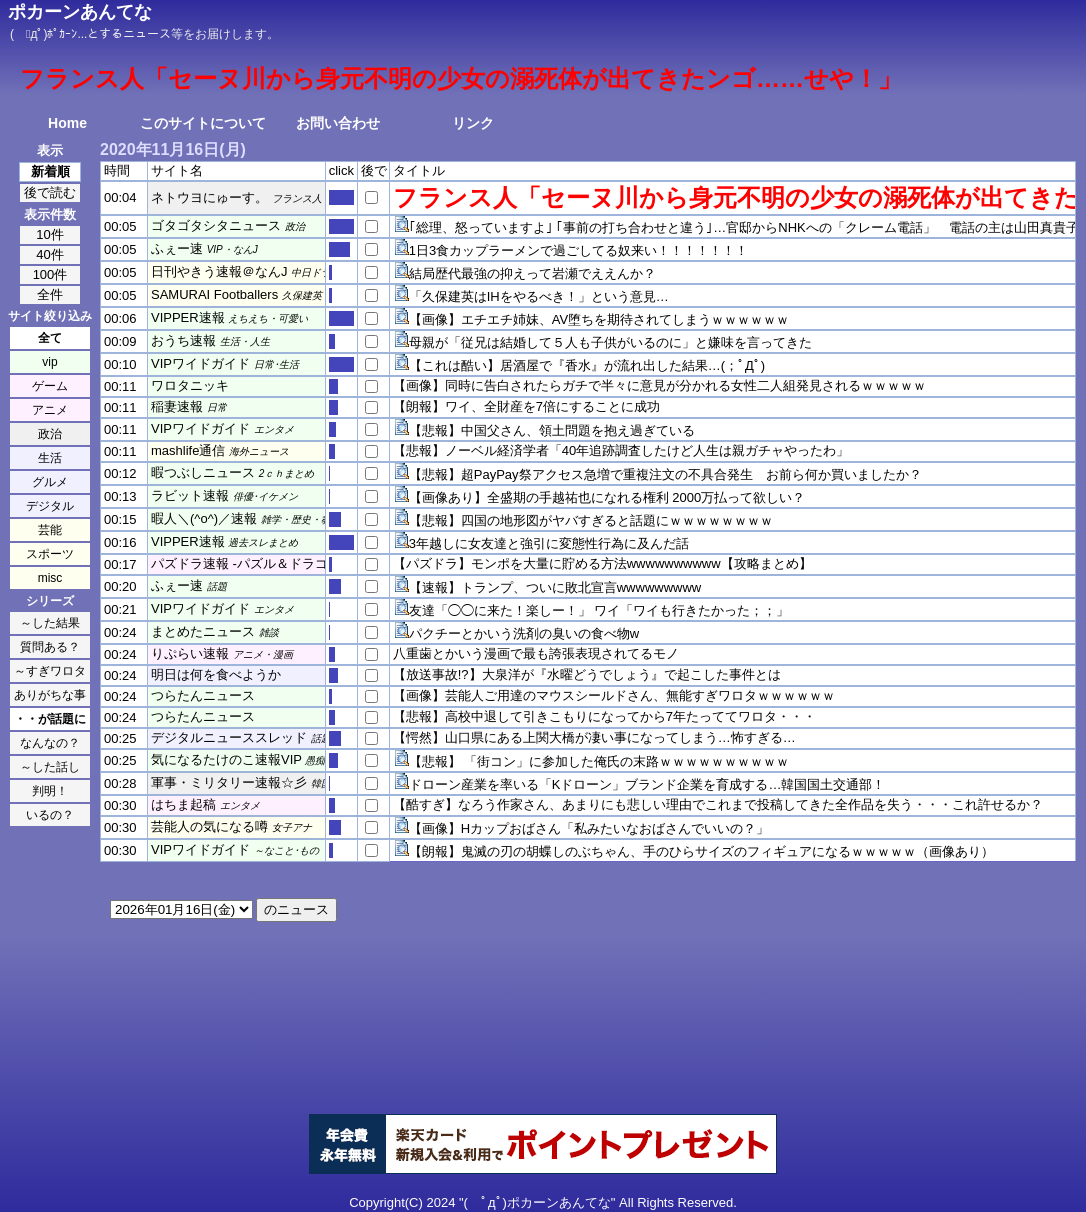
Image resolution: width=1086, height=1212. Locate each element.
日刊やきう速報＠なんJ (219, 271)
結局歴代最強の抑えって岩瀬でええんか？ (532, 273)
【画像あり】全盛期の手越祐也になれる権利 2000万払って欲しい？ (607, 497)
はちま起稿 (183, 804)
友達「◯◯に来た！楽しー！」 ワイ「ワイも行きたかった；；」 (599, 610)
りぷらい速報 (190, 653)
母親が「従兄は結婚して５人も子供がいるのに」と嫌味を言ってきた (610, 342)
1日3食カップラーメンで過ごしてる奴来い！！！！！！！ (578, 250)
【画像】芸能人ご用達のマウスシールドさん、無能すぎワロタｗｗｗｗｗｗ (614, 695)
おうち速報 (183, 340)
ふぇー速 (177, 248)
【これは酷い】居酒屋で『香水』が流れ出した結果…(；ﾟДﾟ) (587, 365)
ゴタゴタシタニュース (216, 225)
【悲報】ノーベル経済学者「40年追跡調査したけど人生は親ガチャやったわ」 (621, 450)
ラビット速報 (190, 495)
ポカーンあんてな (80, 12)
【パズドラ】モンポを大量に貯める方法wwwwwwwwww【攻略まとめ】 (602, 563)
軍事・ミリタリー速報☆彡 (229, 782)
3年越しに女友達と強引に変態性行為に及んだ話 (549, 543)
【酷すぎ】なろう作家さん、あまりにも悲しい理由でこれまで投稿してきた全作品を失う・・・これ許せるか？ (718, 804)
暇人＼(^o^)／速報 (204, 518)
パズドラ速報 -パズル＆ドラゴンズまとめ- (274, 563)
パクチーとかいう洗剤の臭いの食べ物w (524, 633)
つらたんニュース (203, 695)
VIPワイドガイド (200, 363)
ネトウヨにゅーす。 (209, 197)
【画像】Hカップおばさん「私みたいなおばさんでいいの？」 (589, 828)
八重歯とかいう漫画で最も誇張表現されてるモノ (536, 653)
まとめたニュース (203, 631)
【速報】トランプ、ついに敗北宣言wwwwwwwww (555, 587)
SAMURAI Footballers (214, 294)
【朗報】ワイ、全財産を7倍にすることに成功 (526, 406)
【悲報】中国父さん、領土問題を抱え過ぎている (552, 430)
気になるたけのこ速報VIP (226, 759)
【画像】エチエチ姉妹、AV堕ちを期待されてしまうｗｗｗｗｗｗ (599, 319)
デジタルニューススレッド (229, 737)
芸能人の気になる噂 (209, 826)
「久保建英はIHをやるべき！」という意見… (539, 296)
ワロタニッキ (190, 385)
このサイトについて (203, 123)
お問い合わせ (338, 123)
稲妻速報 (177, 406)
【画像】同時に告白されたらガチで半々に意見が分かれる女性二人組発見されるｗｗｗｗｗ (659, 385)
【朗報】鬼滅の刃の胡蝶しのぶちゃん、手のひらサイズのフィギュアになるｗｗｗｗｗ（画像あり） (701, 851)
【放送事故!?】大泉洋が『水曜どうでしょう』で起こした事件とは (587, 674)
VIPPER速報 (188, 317)
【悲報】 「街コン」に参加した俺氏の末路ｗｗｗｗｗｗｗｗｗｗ (599, 761)
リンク (473, 123)
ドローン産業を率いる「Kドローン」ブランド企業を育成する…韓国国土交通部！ (647, 784)
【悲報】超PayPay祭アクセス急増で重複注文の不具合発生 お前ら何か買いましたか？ (665, 474)
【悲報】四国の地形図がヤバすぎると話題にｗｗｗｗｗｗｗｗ (591, 520)
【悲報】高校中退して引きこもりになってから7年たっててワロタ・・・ (604, 716)
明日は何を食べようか (216, 674)
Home (67, 123)
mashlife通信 (188, 450)
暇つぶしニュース (203, 472)
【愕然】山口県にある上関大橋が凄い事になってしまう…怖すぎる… (594, 737)
